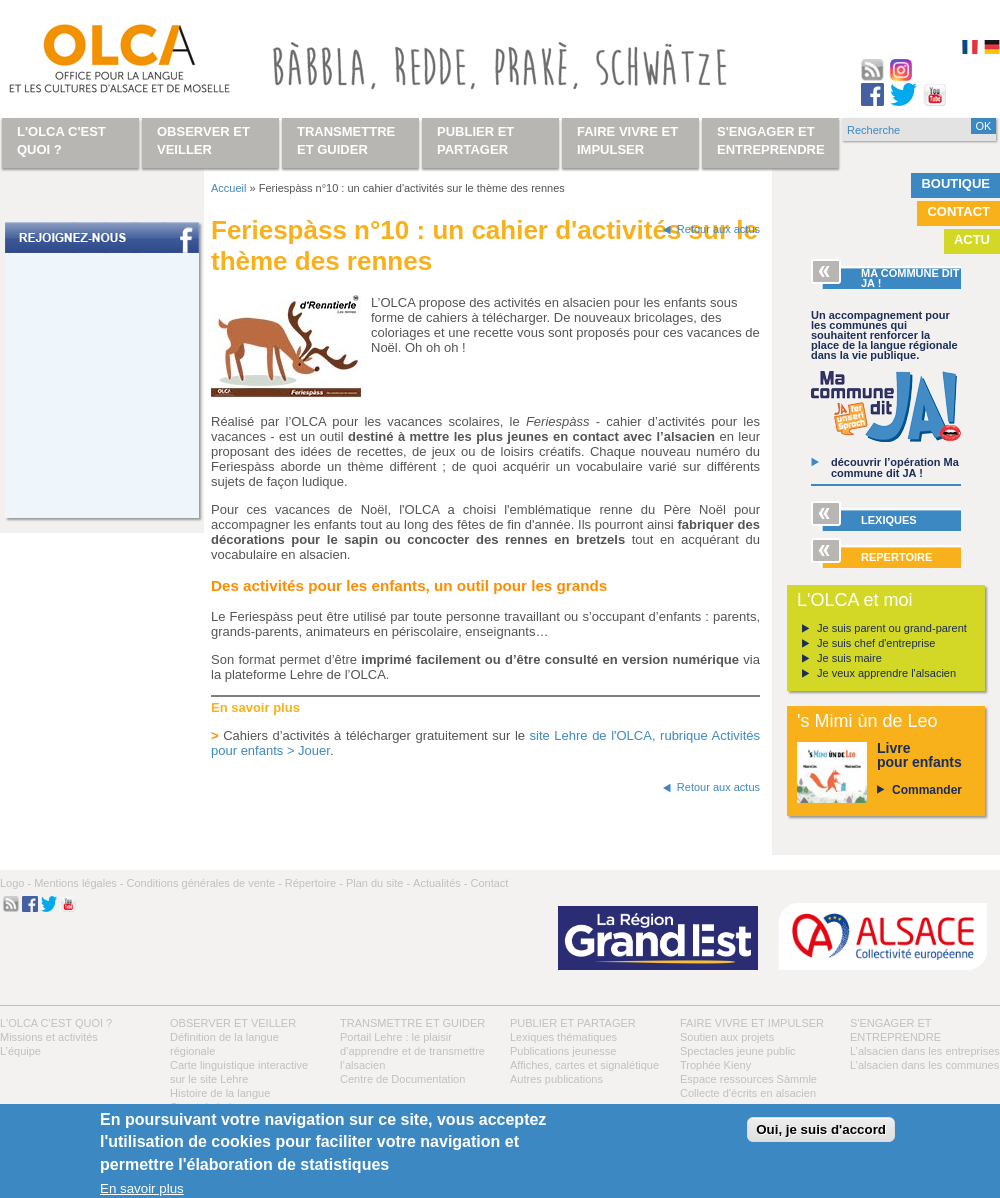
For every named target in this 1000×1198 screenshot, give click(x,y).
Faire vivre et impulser (752, 1023)
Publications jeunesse (563, 1051)
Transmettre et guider (412, 1023)
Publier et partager (573, 1023)
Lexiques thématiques (563, 1037)
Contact (958, 211)
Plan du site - (378, 883)
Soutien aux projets (727, 1037)
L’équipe (20, 1051)
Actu (972, 239)
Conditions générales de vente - (203, 883)
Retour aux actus (718, 229)
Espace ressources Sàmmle (748, 1079)
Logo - (15, 883)
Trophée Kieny (715, 1065)
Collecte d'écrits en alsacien (748, 1093)
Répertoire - (314, 883)
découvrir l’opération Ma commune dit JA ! (895, 467)
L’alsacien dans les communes (924, 1065)
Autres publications (556, 1079)
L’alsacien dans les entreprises (925, 1051)
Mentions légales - (78, 883)
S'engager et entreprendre (771, 140)
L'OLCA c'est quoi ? (56, 1023)
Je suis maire (849, 658)
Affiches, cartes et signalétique (584, 1065)
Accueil (228, 188)
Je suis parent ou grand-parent (892, 628)
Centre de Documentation (402, 1079)
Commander (927, 790)
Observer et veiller (233, 1023)
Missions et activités (49, 1037)
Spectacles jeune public (738, 1051)
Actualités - (440, 883)
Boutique (955, 183)
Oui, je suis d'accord (821, 1129)
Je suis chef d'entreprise (876, 643)
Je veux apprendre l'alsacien (886, 673)
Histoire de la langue (220, 1093)
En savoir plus (142, 1188)
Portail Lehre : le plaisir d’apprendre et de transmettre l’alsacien (412, 1051)
